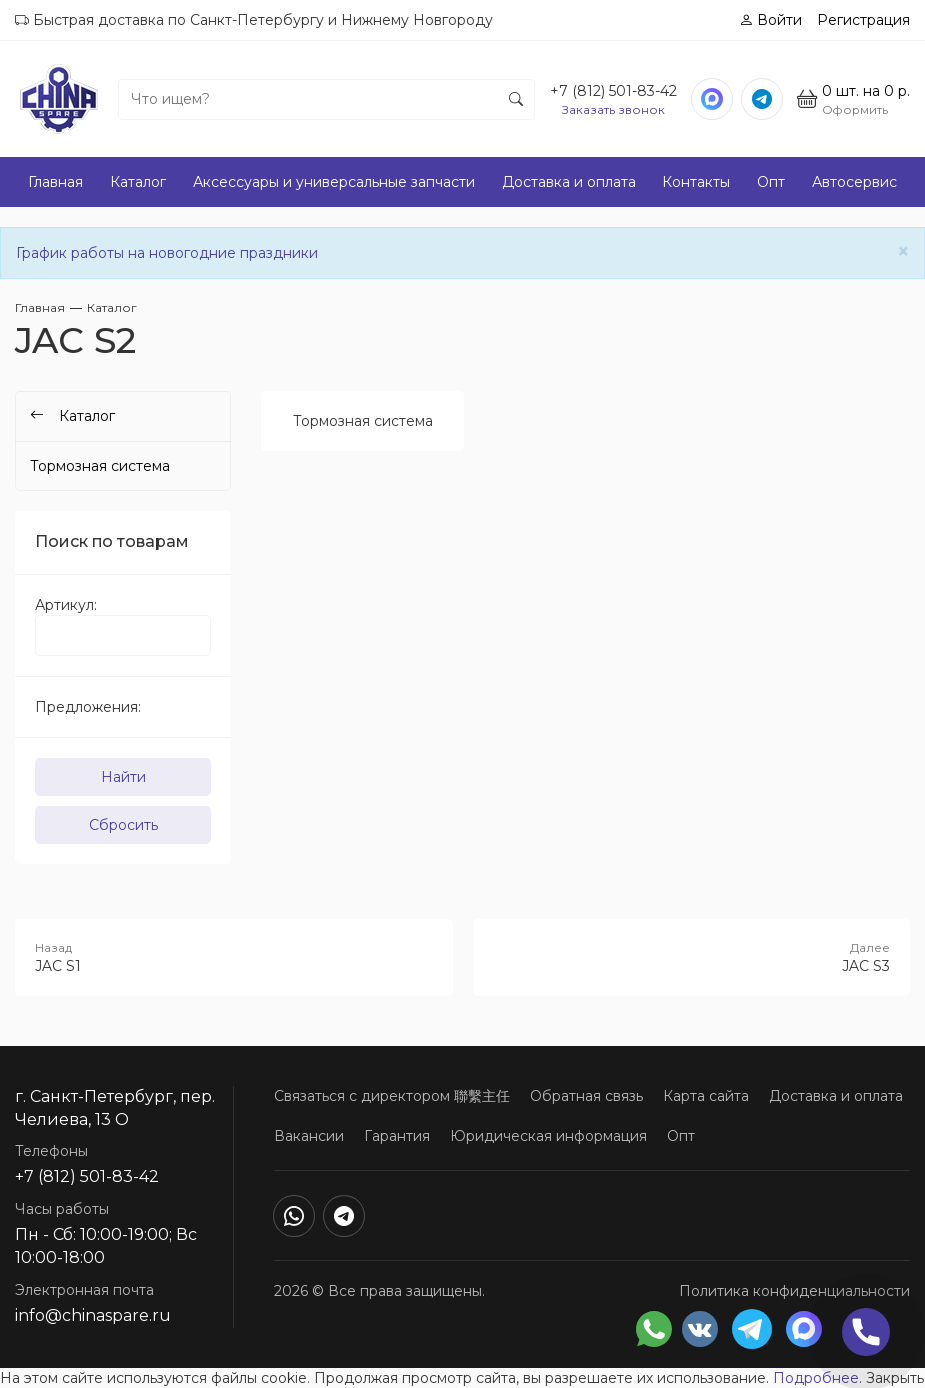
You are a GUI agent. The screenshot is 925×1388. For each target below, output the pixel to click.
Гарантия (397, 1136)
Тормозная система (363, 421)
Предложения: (88, 707)
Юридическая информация (548, 1136)
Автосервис (854, 182)
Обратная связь (586, 1096)
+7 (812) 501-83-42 (613, 91)
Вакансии (309, 1136)
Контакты (696, 182)
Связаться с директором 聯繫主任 (392, 1096)
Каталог (138, 182)
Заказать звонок (613, 109)
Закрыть (895, 1378)
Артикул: (66, 605)
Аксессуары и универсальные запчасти (334, 182)
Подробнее (816, 1378)
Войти (770, 20)
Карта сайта (706, 1096)
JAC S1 (234, 957)
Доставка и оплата (569, 182)
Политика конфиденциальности (794, 1291)
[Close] (903, 251)
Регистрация (863, 20)
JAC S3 (692, 957)
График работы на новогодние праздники (167, 253)
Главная (55, 182)
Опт (771, 182)
